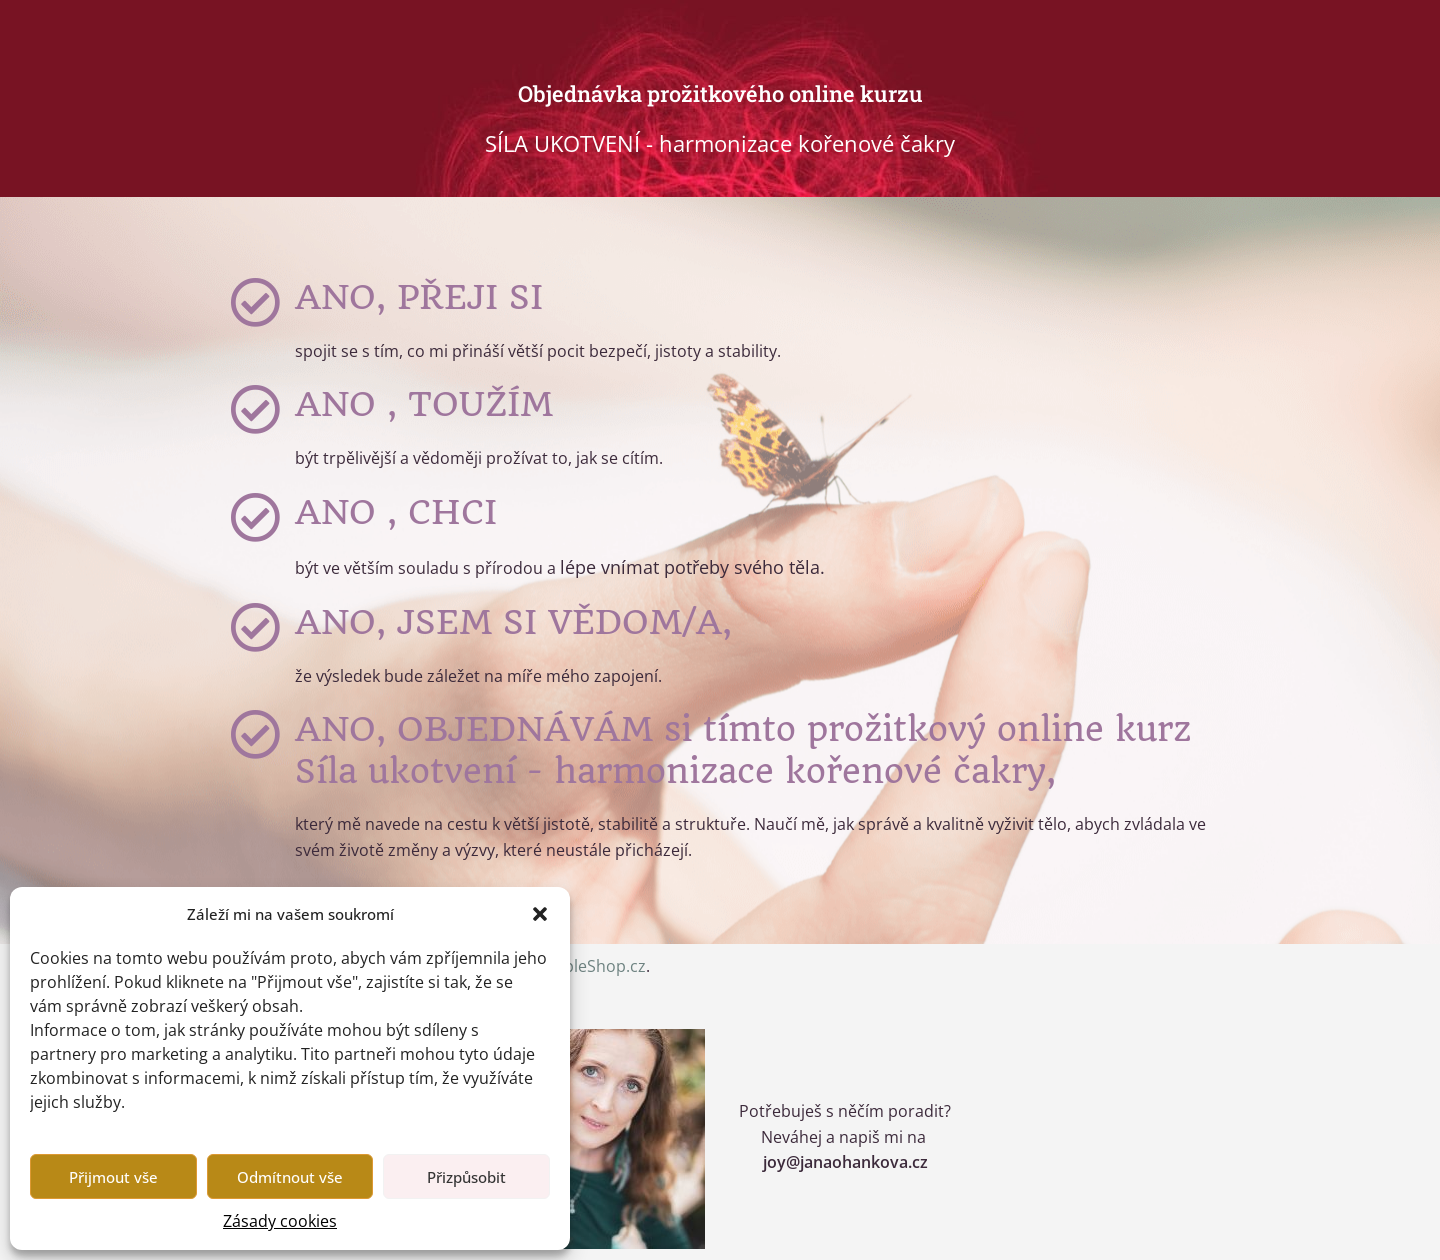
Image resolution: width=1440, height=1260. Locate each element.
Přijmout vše (113, 1177)
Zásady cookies (280, 1221)
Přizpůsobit (466, 1177)
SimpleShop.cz (591, 966)
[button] (540, 914)
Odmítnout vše (290, 1177)
